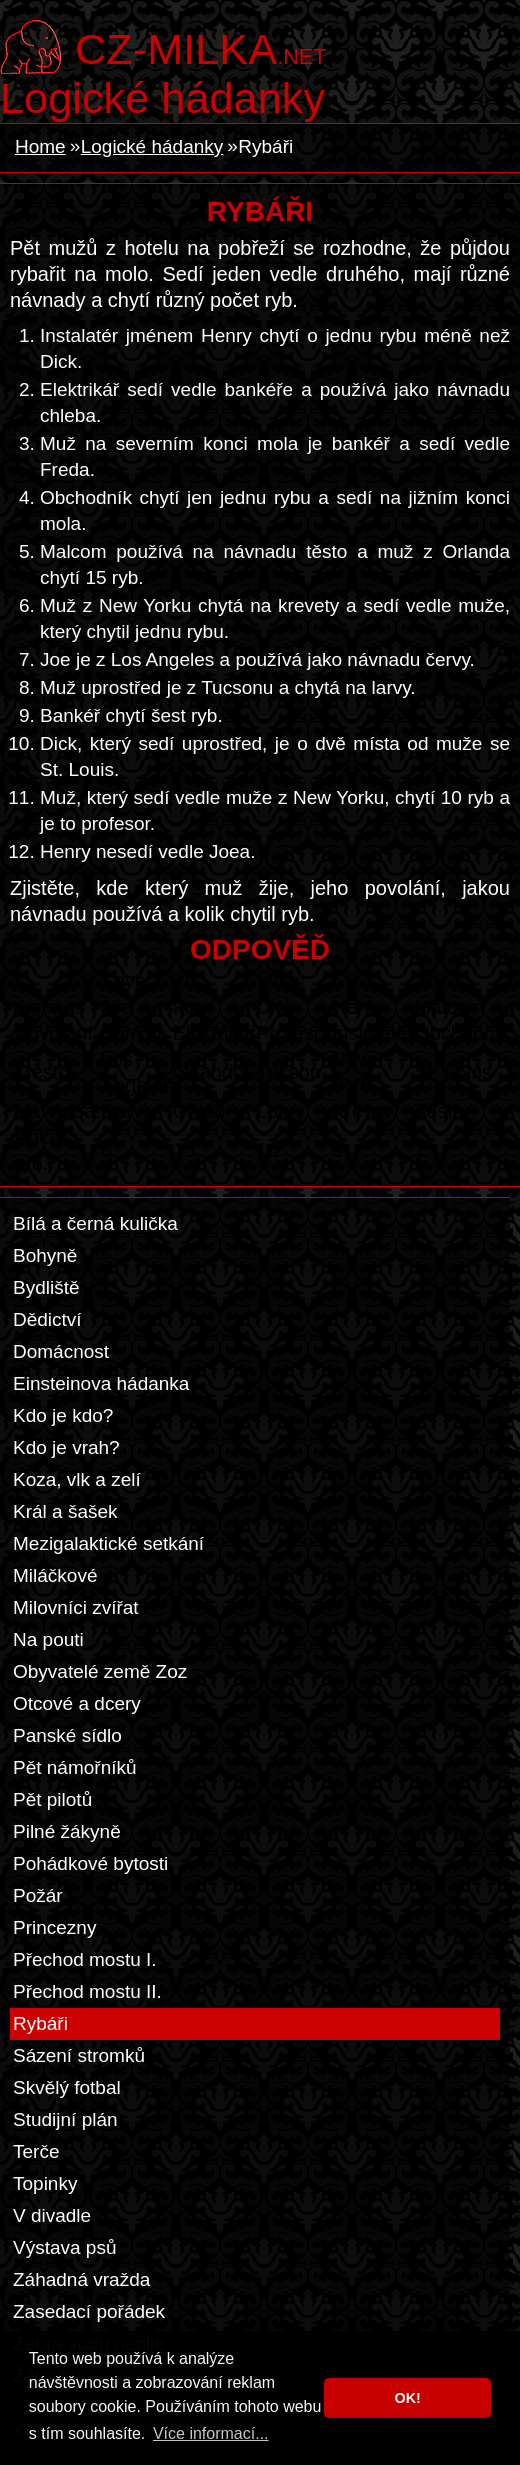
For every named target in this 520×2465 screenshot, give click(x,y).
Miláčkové (55, 1575)
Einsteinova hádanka (101, 1383)
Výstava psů (65, 2247)
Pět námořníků (75, 1767)
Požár (38, 1895)
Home (40, 146)
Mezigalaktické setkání (108, 1543)
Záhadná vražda (81, 2279)
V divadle (52, 2215)
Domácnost (61, 1351)
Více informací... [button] (211, 2433)
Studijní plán (65, 2119)
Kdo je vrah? (66, 1447)
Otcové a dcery (77, 1703)
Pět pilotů (52, 1799)
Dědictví (47, 1319)
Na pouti (48, 1639)
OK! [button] (407, 2398)
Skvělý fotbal (67, 2087)
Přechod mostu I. (85, 1959)
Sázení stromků (79, 2055)
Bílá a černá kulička (95, 1223)
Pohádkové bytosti (90, 1863)
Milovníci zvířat (76, 1607)
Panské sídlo (67, 1735)
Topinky (45, 2183)
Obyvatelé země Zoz (100, 1671)
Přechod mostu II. (87, 1991)
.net (200, 47)
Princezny (54, 1927)
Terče (36, 2151)
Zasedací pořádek (89, 2311)
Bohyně (45, 1255)
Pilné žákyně (67, 1831)
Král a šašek (65, 1511)
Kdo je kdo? (63, 1415)
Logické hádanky (162, 98)
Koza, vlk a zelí (77, 1479)
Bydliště (46, 1287)
